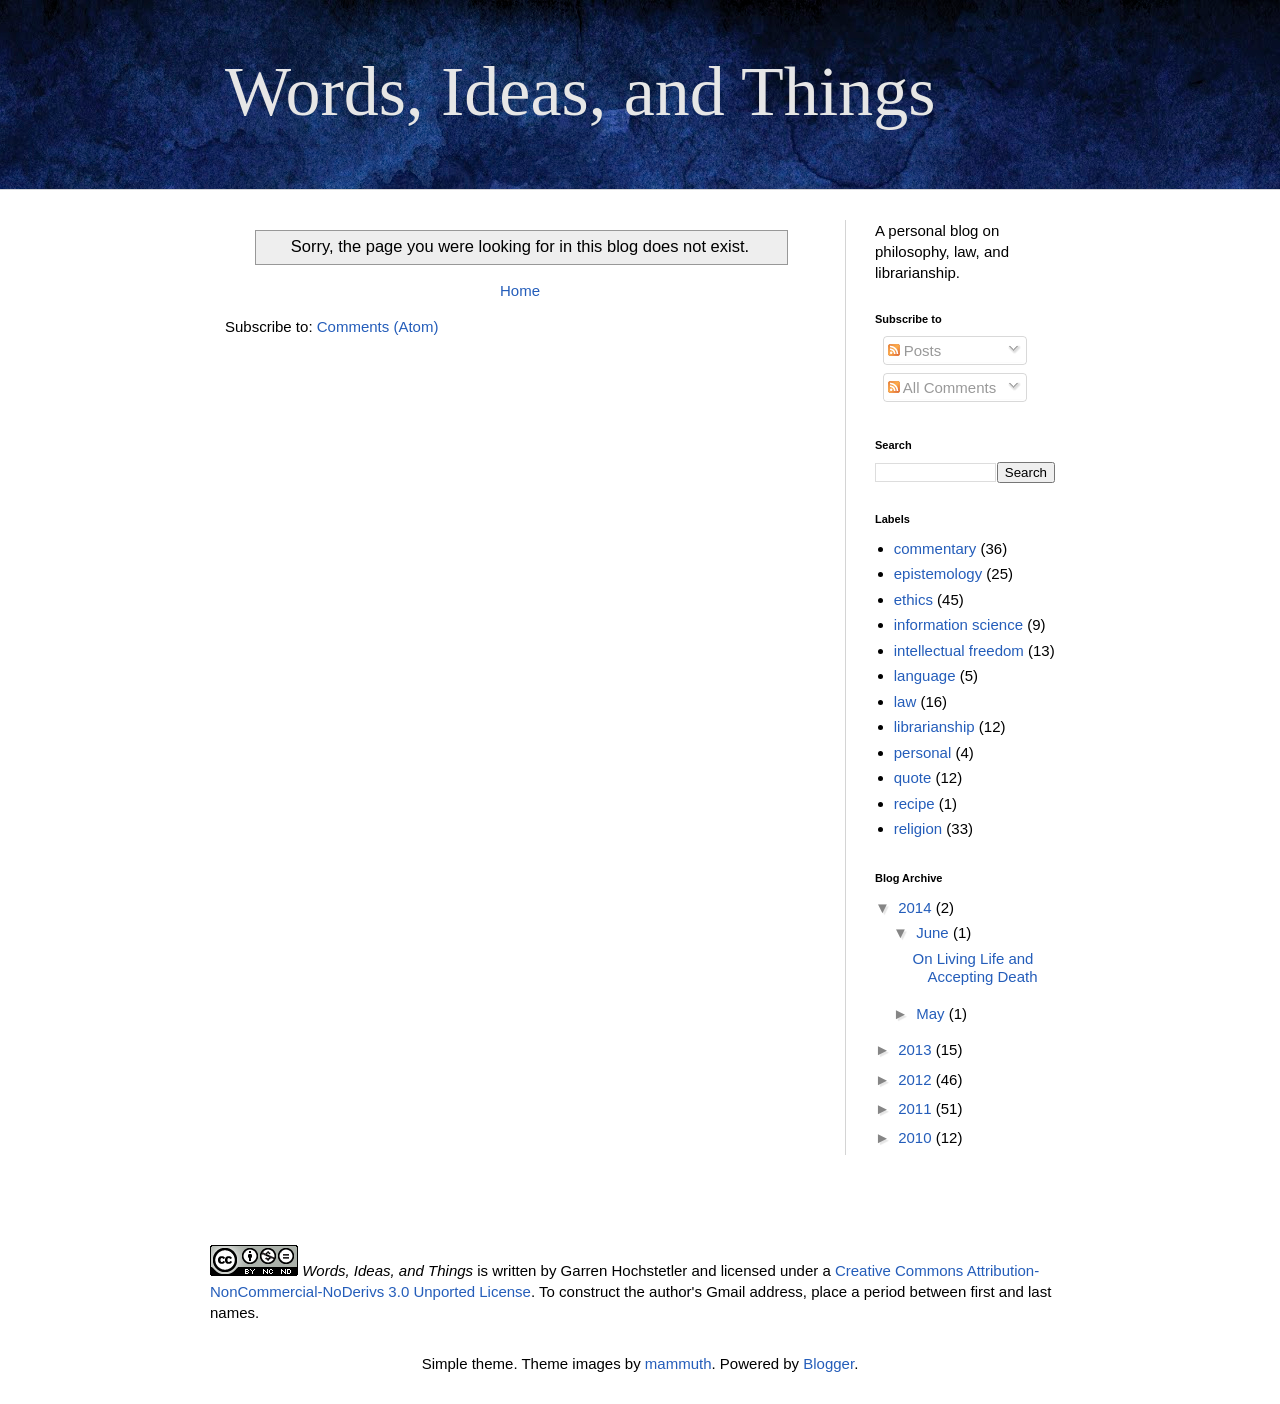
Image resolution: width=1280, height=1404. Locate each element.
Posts (915, 350)
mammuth (678, 1363)
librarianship (934, 726)
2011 (917, 1108)
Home (520, 290)
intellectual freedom (959, 650)
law (905, 701)
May (932, 1013)
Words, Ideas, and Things (580, 91)
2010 (917, 1137)
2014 (917, 907)
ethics (913, 599)
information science (958, 624)
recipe (914, 803)
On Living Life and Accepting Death (975, 967)
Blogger (828, 1363)
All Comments (942, 387)
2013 (917, 1049)
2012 (917, 1079)
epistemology (938, 573)
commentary (935, 548)
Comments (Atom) (378, 326)
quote (913, 777)
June (934, 932)
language (925, 675)
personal (923, 752)
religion (918, 828)
